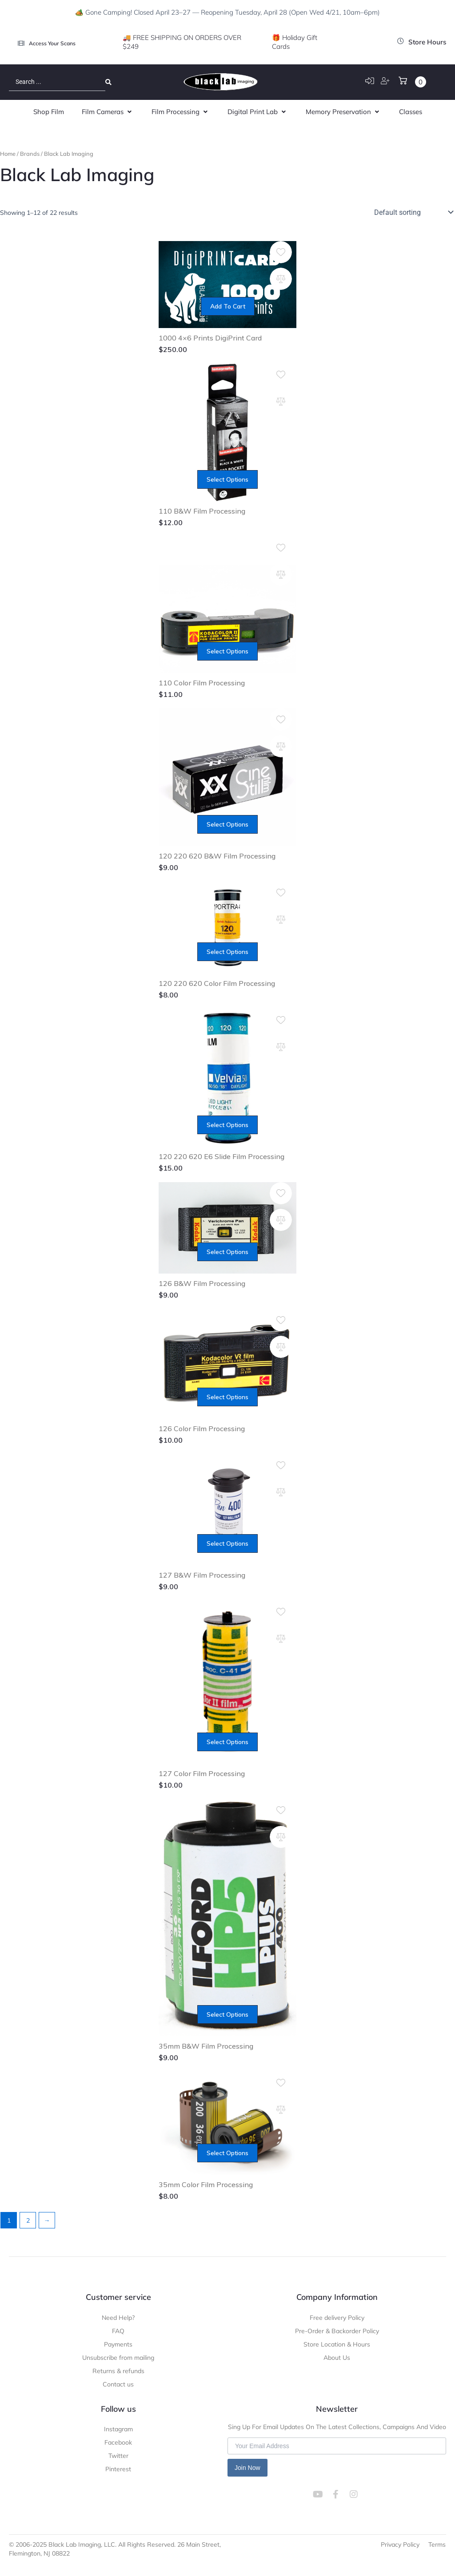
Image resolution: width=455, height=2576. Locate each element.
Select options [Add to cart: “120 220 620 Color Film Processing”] (227, 952)
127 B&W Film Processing (202, 1575)
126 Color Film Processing (202, 1428)
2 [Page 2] (28, 2220)
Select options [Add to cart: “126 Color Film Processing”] (227, 1397)
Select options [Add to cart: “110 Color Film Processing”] (227, 651)
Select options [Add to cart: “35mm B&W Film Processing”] (227, 2014)
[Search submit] (108, 82)
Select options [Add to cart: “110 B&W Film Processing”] (227, 479)
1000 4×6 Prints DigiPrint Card (210, 337)
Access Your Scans (52, 43)
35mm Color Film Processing (206, 2184)
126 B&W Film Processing (202, 1283)
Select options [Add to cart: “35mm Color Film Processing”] (227, 2153)
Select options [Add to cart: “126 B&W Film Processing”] (227, 1252)
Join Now (247, 2467)
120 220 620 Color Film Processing (217, 983)
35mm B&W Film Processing (206, 2046)
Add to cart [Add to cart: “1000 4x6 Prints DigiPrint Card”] (227, 306)
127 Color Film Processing (202, 1773)
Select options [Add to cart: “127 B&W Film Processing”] (227, 1543)
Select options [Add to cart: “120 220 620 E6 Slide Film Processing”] (227, 1125)
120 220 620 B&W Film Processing (217, 855)
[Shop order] (413, 212)
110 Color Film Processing (202, 682)
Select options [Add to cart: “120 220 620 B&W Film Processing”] (227, 824)
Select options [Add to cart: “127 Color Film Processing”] (227, 1742)
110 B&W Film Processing (202, 510)
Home (8, 153)
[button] (107, 112)
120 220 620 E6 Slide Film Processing (221, 1156)
